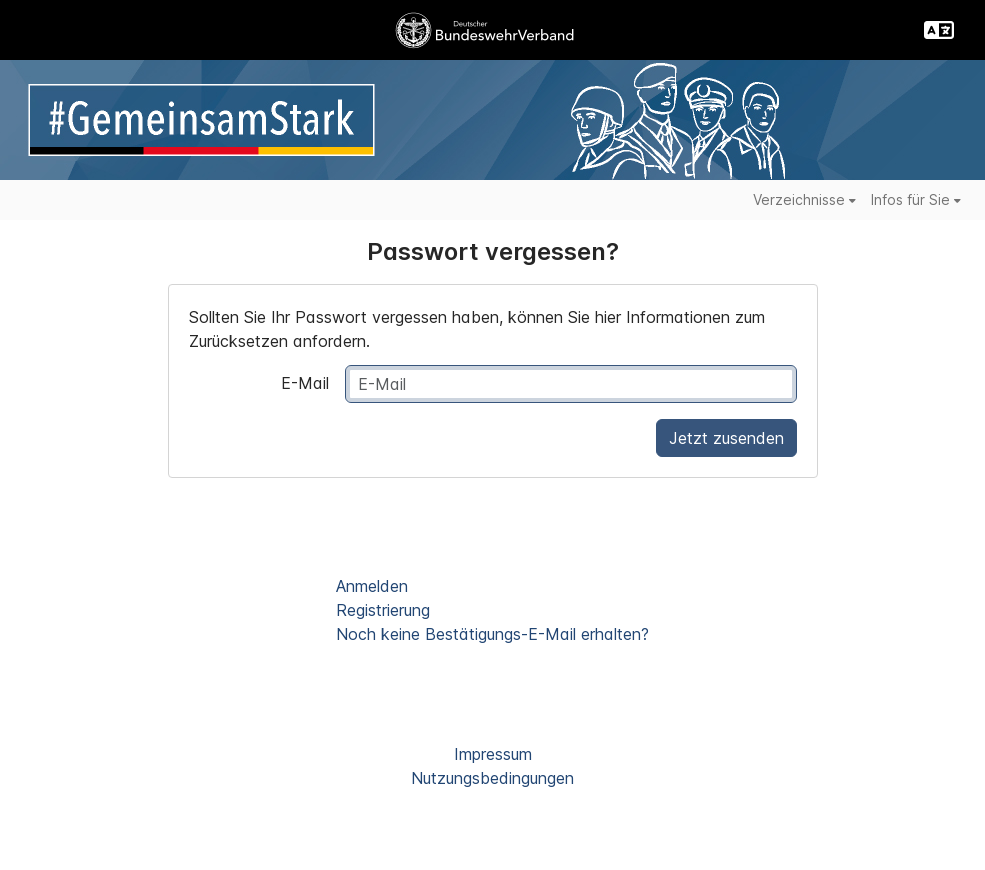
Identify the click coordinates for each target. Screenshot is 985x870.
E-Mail (305, 383)
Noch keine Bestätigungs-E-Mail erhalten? (492, 634)
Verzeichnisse (804, 199)
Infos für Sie (916, 199)
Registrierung (383, 610)
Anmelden (372, 586)
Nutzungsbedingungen (492, 778)
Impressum (493, 754)
